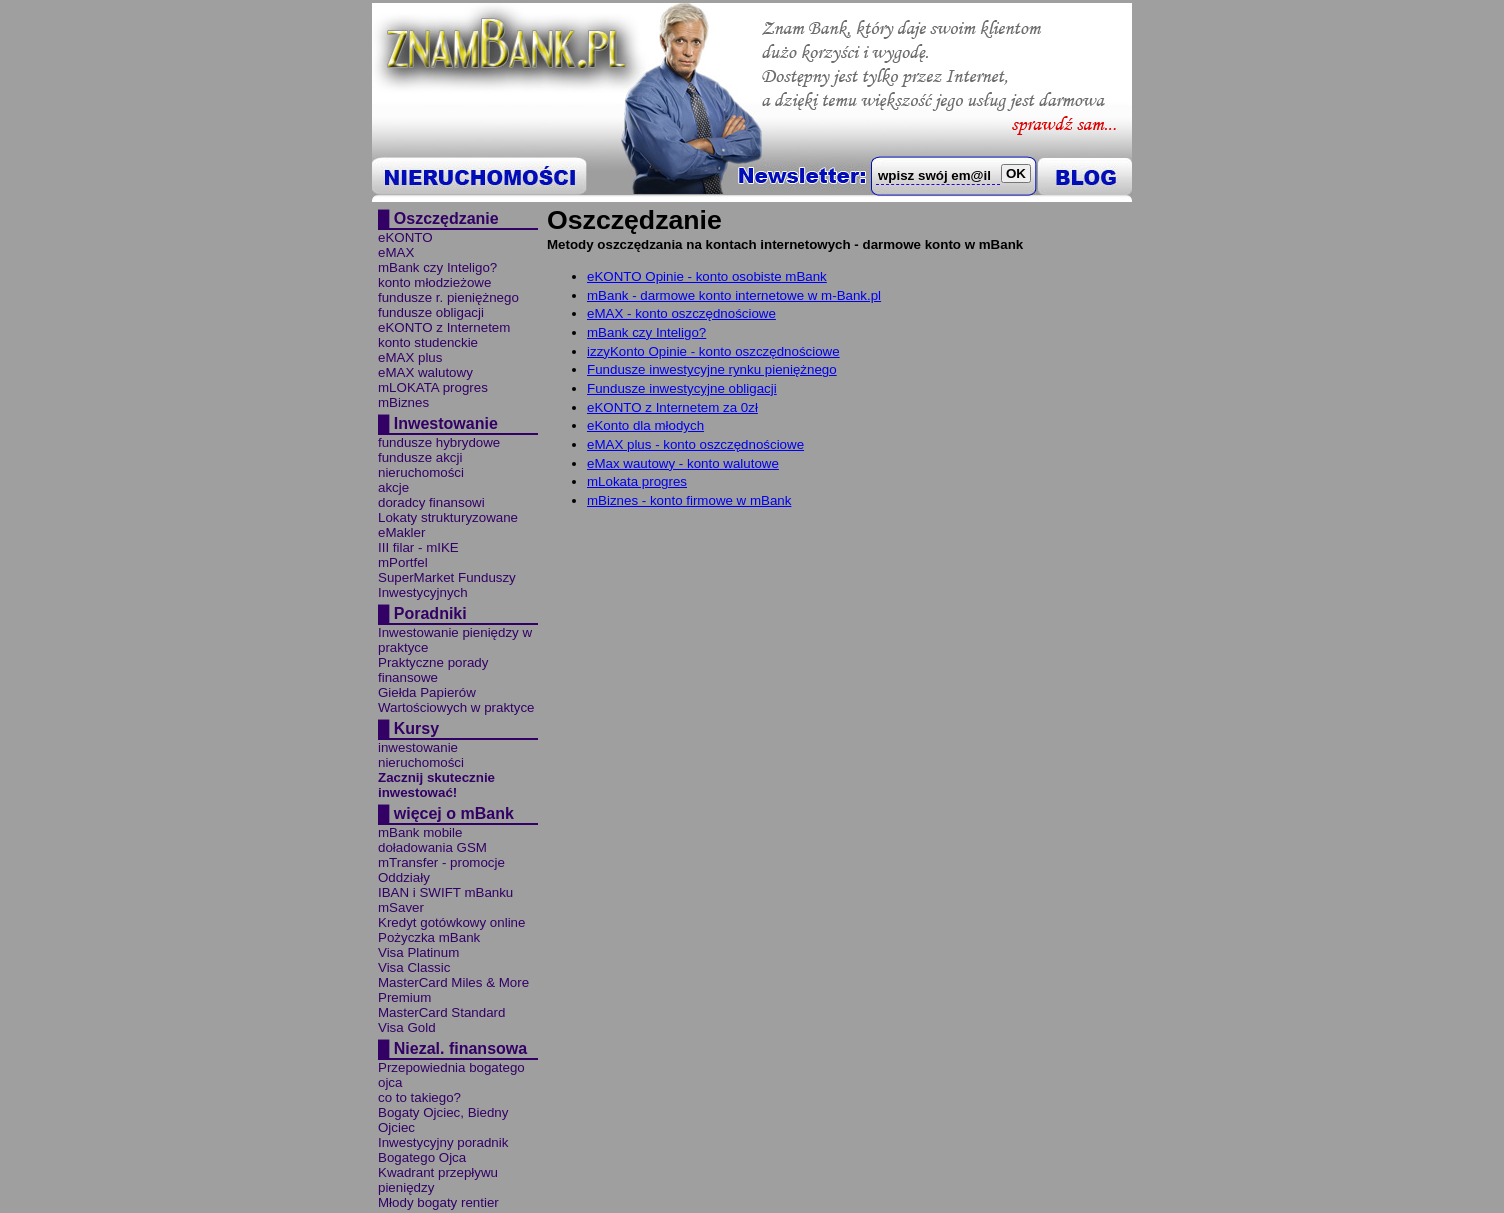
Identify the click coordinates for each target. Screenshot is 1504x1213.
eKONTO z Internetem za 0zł (672, 407)
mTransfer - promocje (441, 862)
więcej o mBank (454, 813)
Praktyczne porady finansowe (433, 670)
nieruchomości (421, 472)
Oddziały (404, 877)
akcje (393, 487)
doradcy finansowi (431, 502)
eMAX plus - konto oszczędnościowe (695, 444)
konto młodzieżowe (434, 282)
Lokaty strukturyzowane (448, 517)
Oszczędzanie (446, 218)
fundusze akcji (420, 457)
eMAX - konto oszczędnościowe (681, 313)
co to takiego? (419, 1097)
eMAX (396, 252)
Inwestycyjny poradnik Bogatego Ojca (443, 1150)
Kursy (416, 728)
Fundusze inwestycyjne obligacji (682, 388)
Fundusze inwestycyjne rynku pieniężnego (712, 369)
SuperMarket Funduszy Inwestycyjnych (447, 585)
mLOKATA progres (433, 387)
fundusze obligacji (431, 312)
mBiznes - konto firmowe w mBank (689, 500)
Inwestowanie (446, 423)
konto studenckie (428, 342)
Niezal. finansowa (460, 1048)
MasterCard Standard (441, 1012)
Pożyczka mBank (429, 937)
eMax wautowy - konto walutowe (683, 463)
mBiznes (403, 402)
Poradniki (430, 613)
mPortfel (403, 562)
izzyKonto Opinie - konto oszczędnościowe (713, 351)
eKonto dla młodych (645, 425)
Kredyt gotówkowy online (451, 922)
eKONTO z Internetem (444, 327)
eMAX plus (410, 357)
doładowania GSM (432, 847)
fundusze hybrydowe (439, 442)
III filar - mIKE (418, 547)
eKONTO (405, 237)
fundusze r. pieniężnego (448, 297)
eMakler (401, 532)
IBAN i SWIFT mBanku (445, 892)
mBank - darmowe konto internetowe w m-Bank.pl (734, 295)
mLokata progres (637, 481)
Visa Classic (414, 967)
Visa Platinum (418, 952)
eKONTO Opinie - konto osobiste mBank (707, 276)
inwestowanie (418, 747)
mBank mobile (420, 832)
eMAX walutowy (425, 372)
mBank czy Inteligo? (437, 267)
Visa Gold (407, 1027)
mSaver (401, 907)
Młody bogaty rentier (438, 1202)
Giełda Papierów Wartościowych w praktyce (456, 700)
